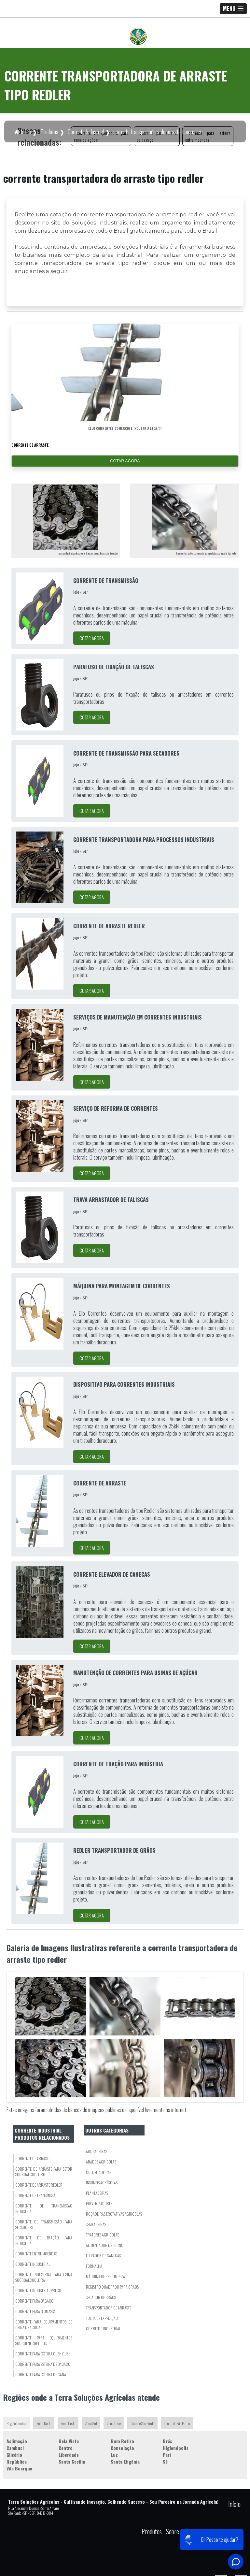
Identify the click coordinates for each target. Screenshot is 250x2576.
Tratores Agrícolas (102, 2235)
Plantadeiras (97, 2193)
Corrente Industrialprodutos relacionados (42, 2134)
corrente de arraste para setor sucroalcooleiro (43, 2172)
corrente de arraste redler (38, 2185)
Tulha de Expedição (102, 2318)
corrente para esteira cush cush (43, 2354)
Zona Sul (91, 2423)
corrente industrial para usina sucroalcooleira (43, 2277)
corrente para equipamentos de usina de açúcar (43, 2324)
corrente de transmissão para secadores (43, 2224)
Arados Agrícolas (101, 2162)
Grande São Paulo (143, 2423)
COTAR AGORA (125, 461)
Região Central (17, 2423)
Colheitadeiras (98, 2172)
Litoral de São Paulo (177, 2423)
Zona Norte (43, 2423)
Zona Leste (114, 2423)
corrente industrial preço (38, 2291)
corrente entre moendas (36, 2254)
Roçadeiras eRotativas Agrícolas (114, 2214)
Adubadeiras (96, 2151)
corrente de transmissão (36, 2195)
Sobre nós (177, 2532)
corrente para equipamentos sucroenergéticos (43, 2340)
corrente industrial (32, 2264)
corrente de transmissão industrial (43, 2208)
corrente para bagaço (34, 2301)
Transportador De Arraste (108, 2308)
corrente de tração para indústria (43, 2240)
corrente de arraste (32, 2159)
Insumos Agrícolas (102, 2183)
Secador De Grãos (101, 2297)
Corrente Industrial (103, 2329)
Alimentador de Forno (104, 2245)
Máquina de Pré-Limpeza (105, 2276)
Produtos (152, 2532)
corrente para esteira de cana (40, 2375)
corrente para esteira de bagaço (42, 2364)
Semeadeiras (96, 2224)
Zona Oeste (68, 2423)
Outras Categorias (107, 2130)
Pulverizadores (99, 2204)
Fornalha (94, 2266)
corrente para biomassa (35, 2311)
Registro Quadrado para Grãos (112, 2287)
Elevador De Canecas (103, 2256)
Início (234, 2504)
